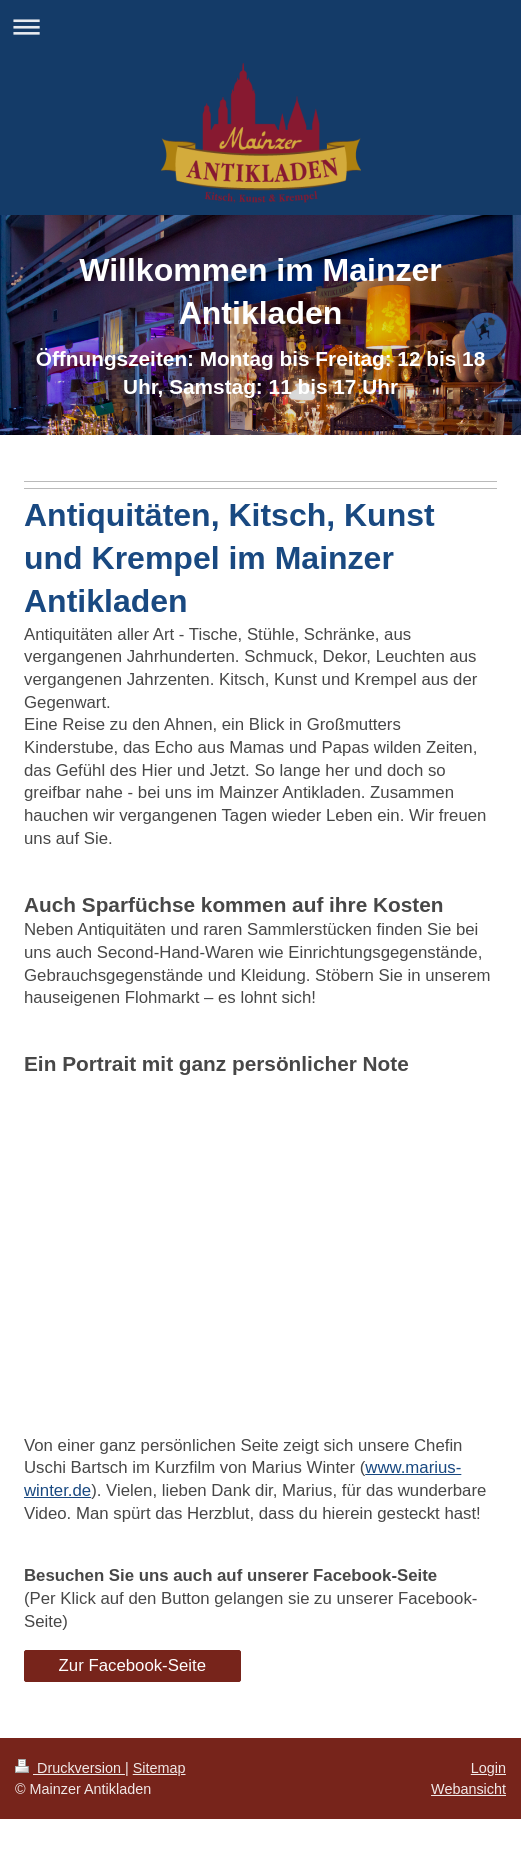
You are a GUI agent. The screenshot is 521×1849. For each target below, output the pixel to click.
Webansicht (468, 1789)
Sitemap (159, 1768)
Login (488, 1768)
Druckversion (70, 1768)
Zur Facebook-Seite (132, 1665)
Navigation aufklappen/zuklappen (260, 26)
